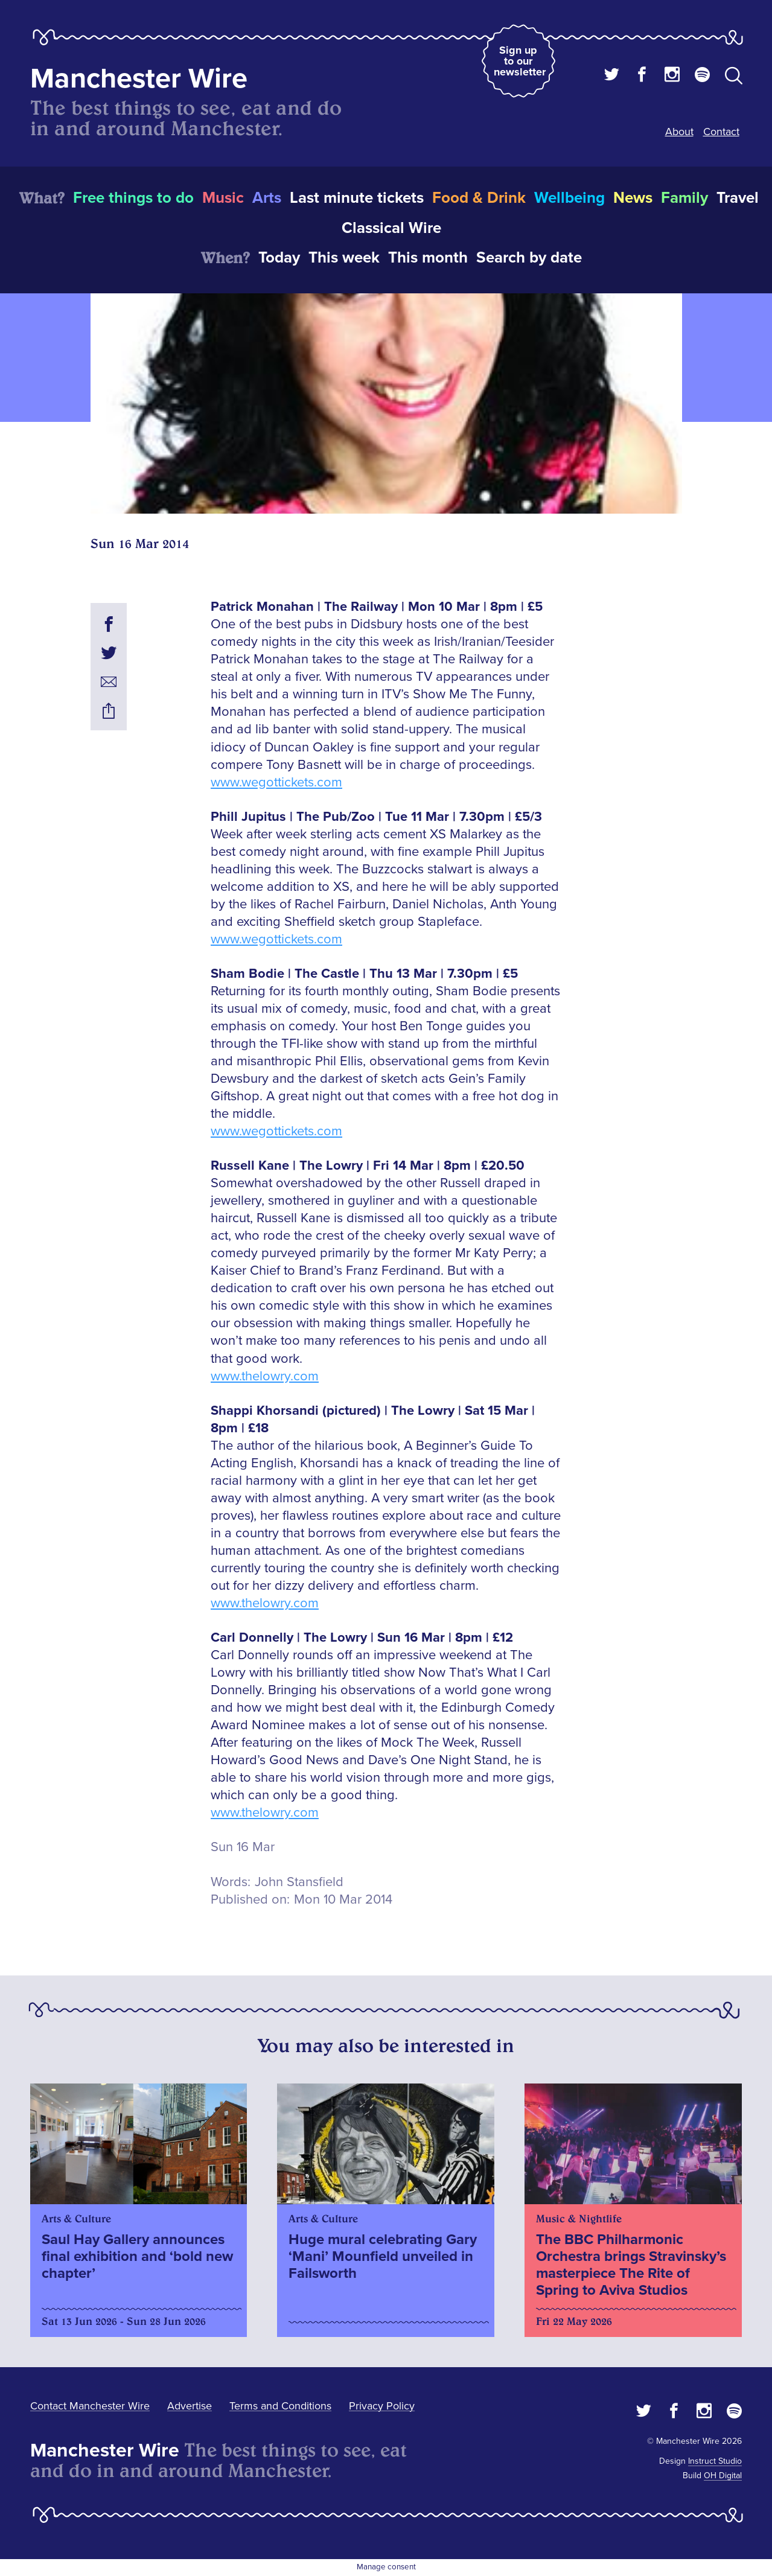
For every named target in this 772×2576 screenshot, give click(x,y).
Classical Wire (391, 228)
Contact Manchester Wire (90, 2405)
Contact (721, 131)
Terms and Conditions (280, 2405)
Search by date (529, 257)
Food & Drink (479, 198)
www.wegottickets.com (276, 782)
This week (344, 257)
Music (223, 198)
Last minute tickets (357, 198)
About (679, 131)
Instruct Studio (715, 2461)
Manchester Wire (138, 79)
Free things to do (133, 198)
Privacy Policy (382, 2405)
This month (428, 257)
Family (684, 198)
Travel (737, 198)
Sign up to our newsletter (520, 60)
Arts (266, 198)
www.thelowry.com (265, 1376)
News (632, 198)
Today (279, 257)
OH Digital (723, 2475)
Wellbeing (569, 198)
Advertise (189, 2405)
